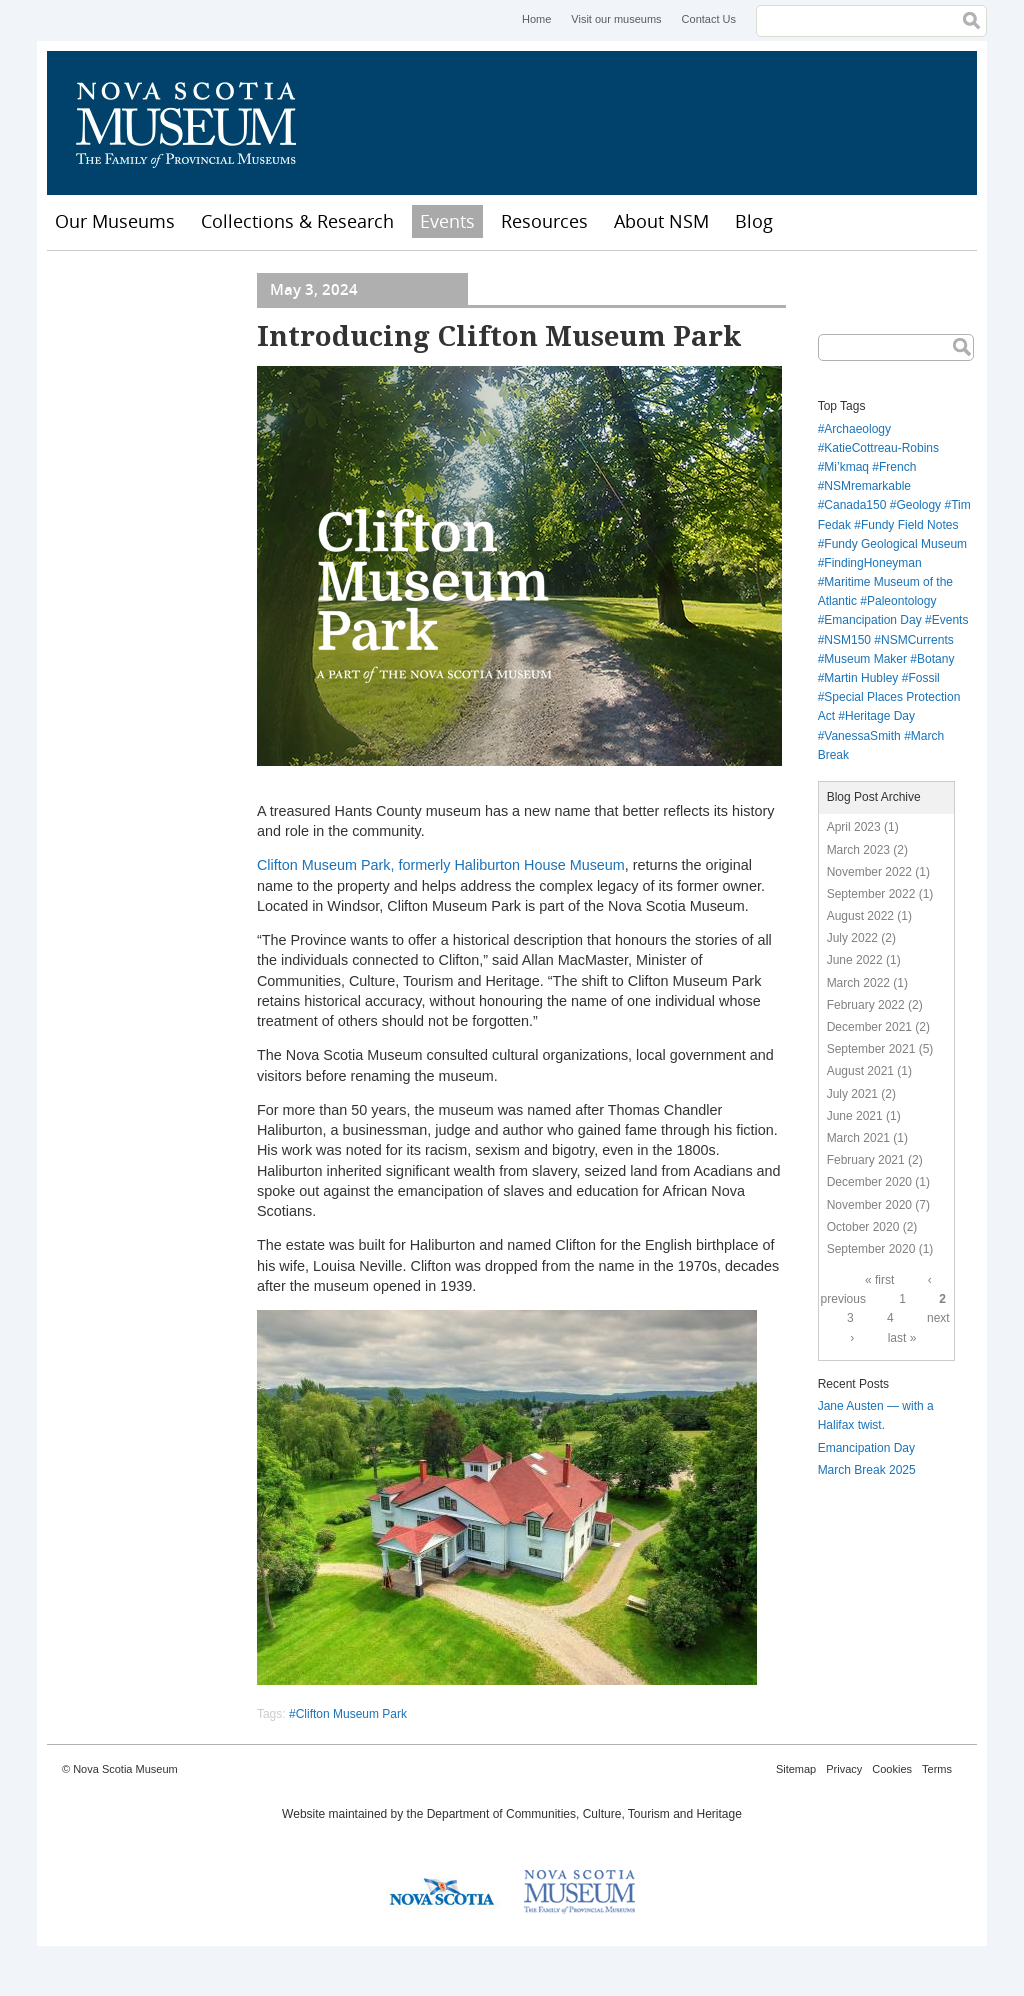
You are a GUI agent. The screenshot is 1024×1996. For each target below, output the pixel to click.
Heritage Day (880, 716)
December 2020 (869, 1182)
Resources (544, 221)
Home (536, 19)
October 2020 (863, 1227)
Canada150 (855, 505)
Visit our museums (616, 19)
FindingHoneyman (872, 563)
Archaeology (857, 429)
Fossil (923, 678)
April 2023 (854, 827)
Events (447, 221)
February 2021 (866, 1160)
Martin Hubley (861, 678)
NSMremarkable (867, 486)
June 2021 (855, 1116)
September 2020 (871, 1249)
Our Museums (115, 221)
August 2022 (860, 916)
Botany (935, 659)
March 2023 (858, 850)
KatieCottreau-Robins (881, 448)
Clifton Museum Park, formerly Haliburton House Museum (441, 865)
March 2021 (858, 1138)
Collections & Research (297, 221)
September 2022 (871, 894)
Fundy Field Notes (909, 525)
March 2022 (858, 983)
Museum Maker (865, 659)
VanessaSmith (862, 736)
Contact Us (709, 19)
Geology (918, 505)
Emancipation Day (872, 620)
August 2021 (860, 1071)
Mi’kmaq (846, 467)
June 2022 (855, 960)
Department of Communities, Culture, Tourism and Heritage (584, 1814)
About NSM (661, 221)
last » (902, 1338)
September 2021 (871, 1049)
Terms (937, 1769)
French (897, 467)
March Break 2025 (867, 1470)
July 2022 (852, 938)
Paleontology (901, 601)
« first (879, 1280)
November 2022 (869, 872)
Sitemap (796, 1769)
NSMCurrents (917, 640)
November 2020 (869, 1205)
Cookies (892, 1769)
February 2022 (866, 1005)
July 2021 (852, 1094)
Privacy (844, 1769)
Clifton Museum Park (351, 1714)
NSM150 (847, 640)
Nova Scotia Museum (197, 123)
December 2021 (869, 1027)
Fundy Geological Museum (895, 544)
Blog (754, 221)
